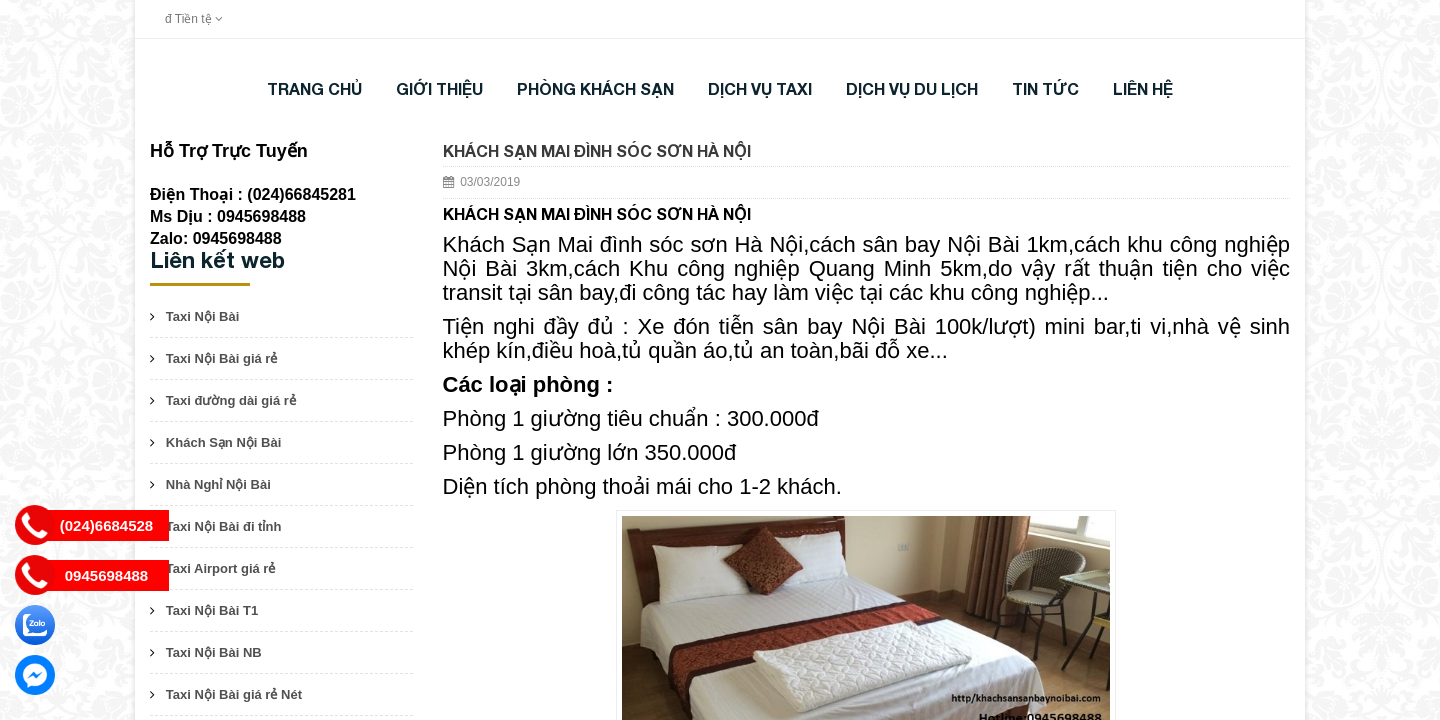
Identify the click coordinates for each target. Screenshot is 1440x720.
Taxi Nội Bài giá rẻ (222, 358)
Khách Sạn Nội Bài (223, 442)
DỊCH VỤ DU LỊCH (912, 88)
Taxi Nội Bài (203, 316)
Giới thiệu (439, 88)
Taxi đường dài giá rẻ (231, 400)
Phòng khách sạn (595, 88)
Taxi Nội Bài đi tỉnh (224, 526)
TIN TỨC (1045, 88)
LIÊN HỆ (1143, 88)
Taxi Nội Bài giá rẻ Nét (234, 694)
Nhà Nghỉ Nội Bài (218, 484)
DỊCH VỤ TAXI (760, 88)
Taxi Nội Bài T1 (212, 610)
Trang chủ (314, 88)
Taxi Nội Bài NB (214, 652)
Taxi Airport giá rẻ (221, 568)
